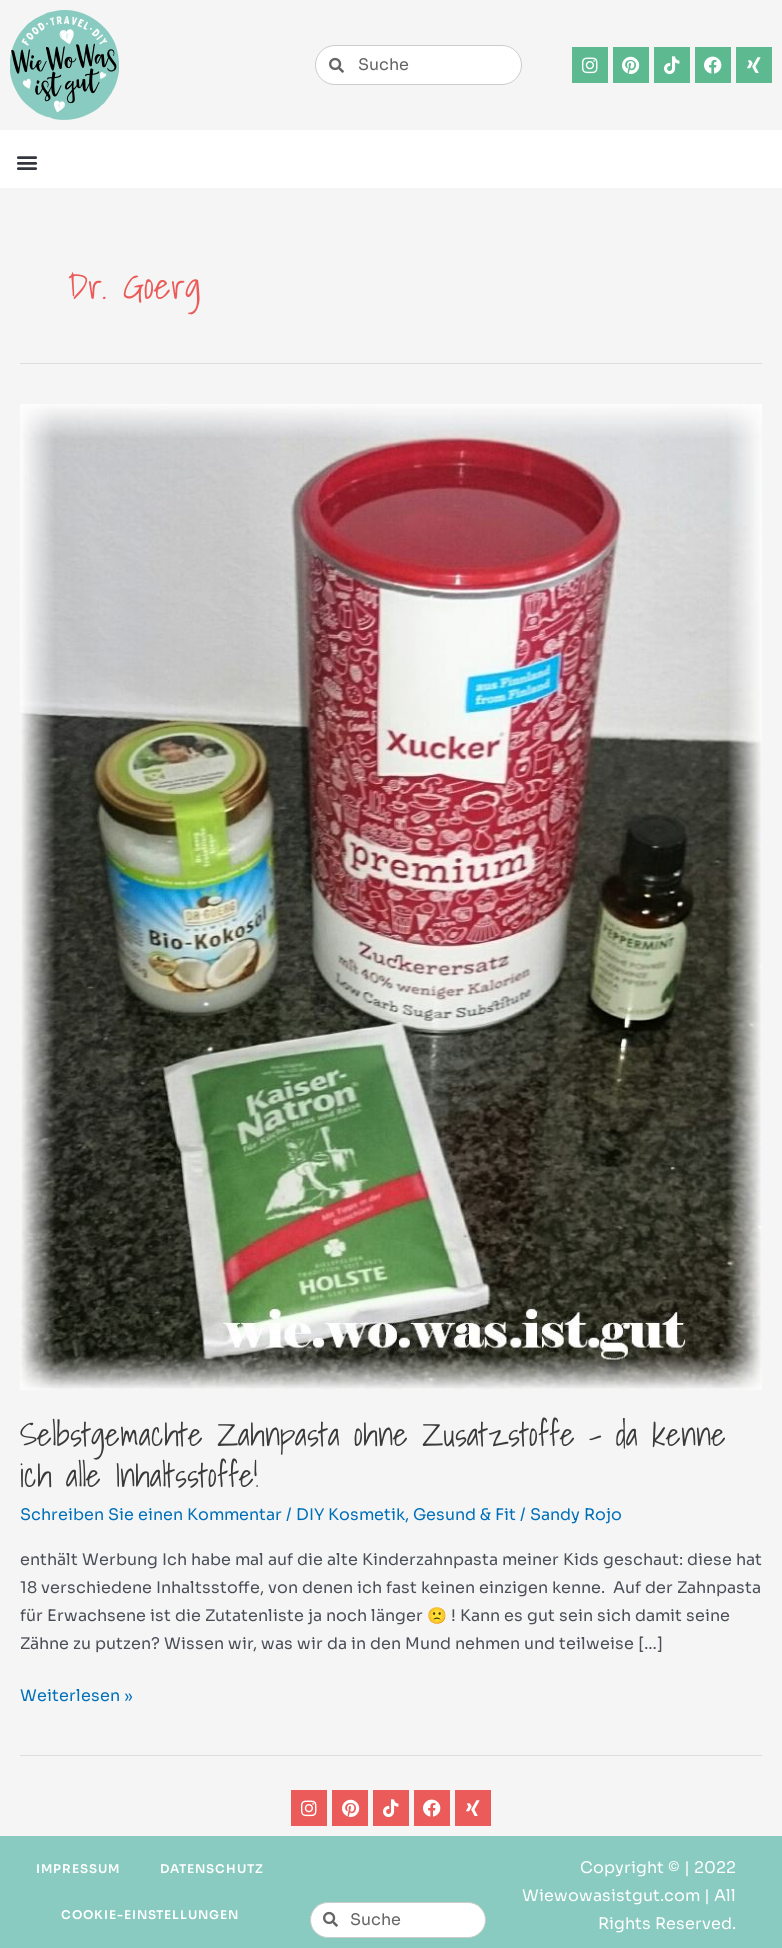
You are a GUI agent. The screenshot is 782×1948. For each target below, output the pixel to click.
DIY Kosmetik (350, 1514)
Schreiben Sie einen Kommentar (151, 1514)
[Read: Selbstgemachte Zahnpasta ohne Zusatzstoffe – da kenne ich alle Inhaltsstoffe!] (391, 895)
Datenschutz (212, 1868)
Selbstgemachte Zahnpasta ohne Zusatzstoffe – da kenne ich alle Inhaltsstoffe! (373, 1455)
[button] (26, 161)
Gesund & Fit (464, 1514)
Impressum (78, 1868)
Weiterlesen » (76, 1694)
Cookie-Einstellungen (150, 1914)
